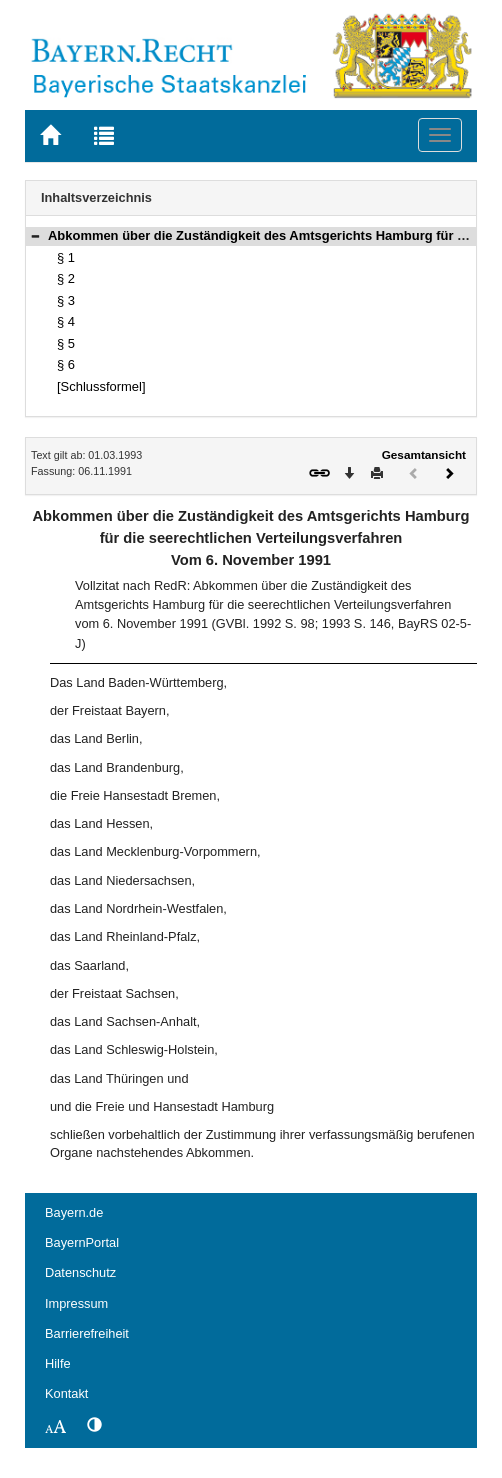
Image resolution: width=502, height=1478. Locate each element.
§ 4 (66, 321)
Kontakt (66, 1393)
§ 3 (66, 300)
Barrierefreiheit (87, 1333)
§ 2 (66, 278)
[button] (35, 235)
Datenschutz (80, 1272)
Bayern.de (74, 1212)
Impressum (76, 1303)
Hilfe (58, 1363)
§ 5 (66, 343)
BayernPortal (82, 1242)
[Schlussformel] (101, 386)
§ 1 (66, 257)
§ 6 (66, 364)
